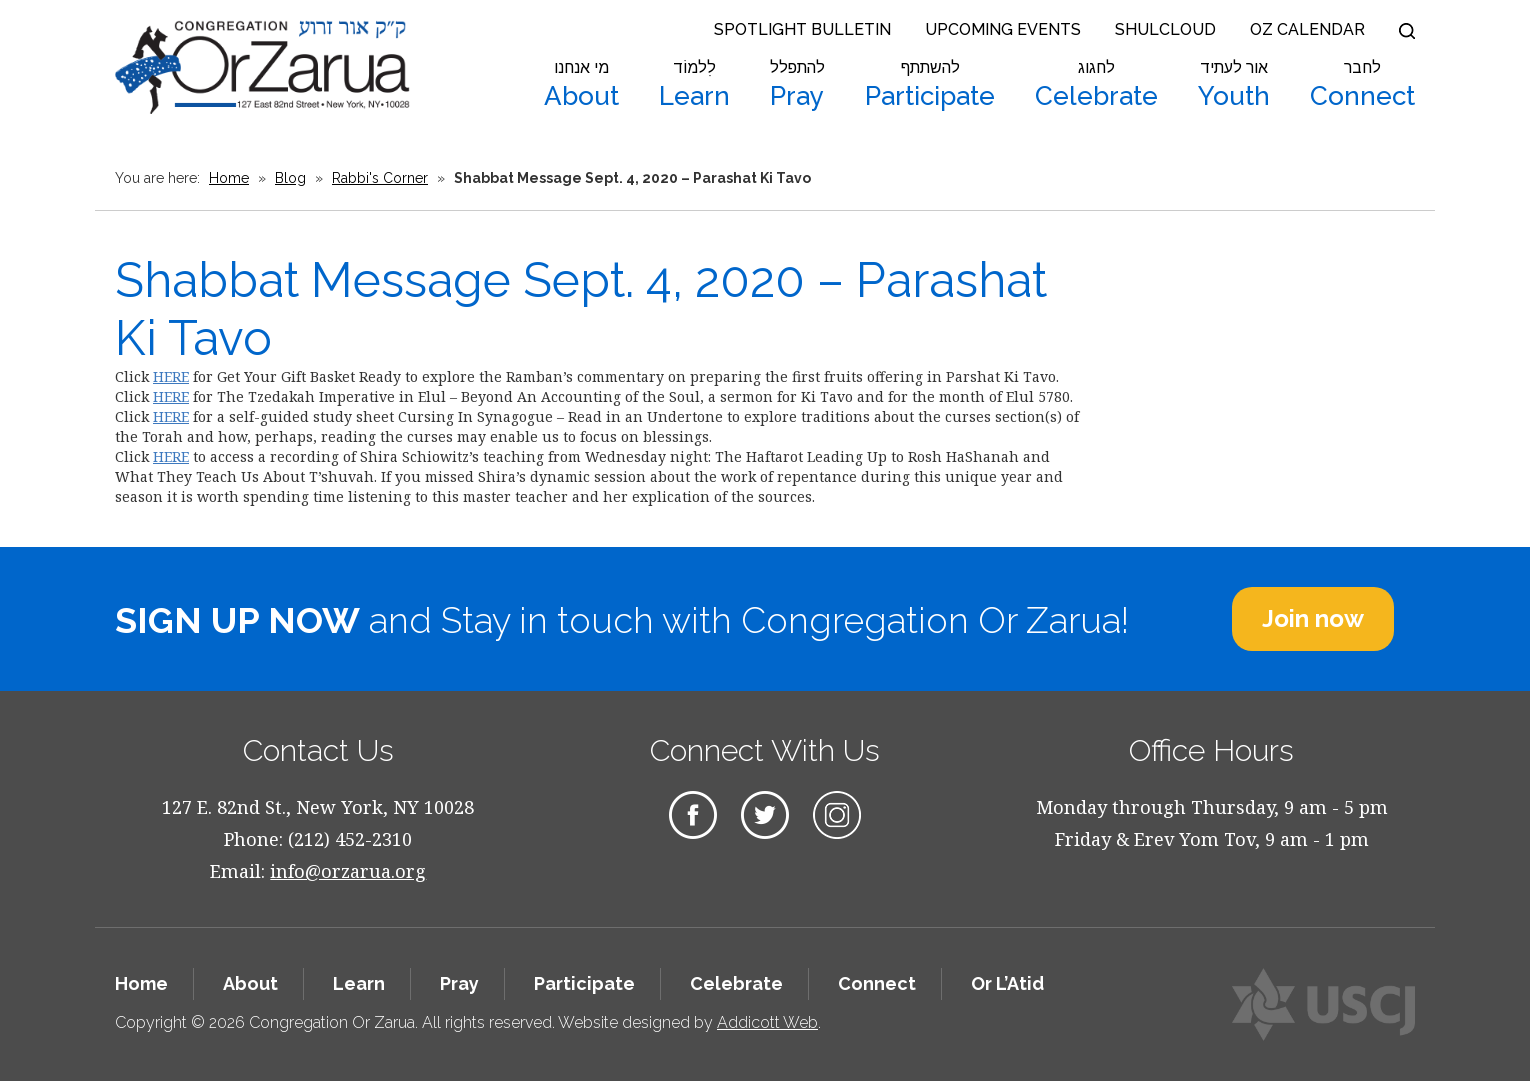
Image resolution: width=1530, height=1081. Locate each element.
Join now (1313, 618)
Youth (1234, 85)
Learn (694, 85)
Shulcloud (1165, 29)
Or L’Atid (1007, 983)
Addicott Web (767, 1022)
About (581, 85)
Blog (290, 178)
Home (229, 178)
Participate (930, 85)
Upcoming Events (1003, 29)
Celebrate (1096, 85)
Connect (1362, 85)
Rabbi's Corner (380, 178)
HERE (171, 376)
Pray (797, 85)
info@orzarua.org (348, 871)
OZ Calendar (1307, 29)
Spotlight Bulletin (802, 29)
